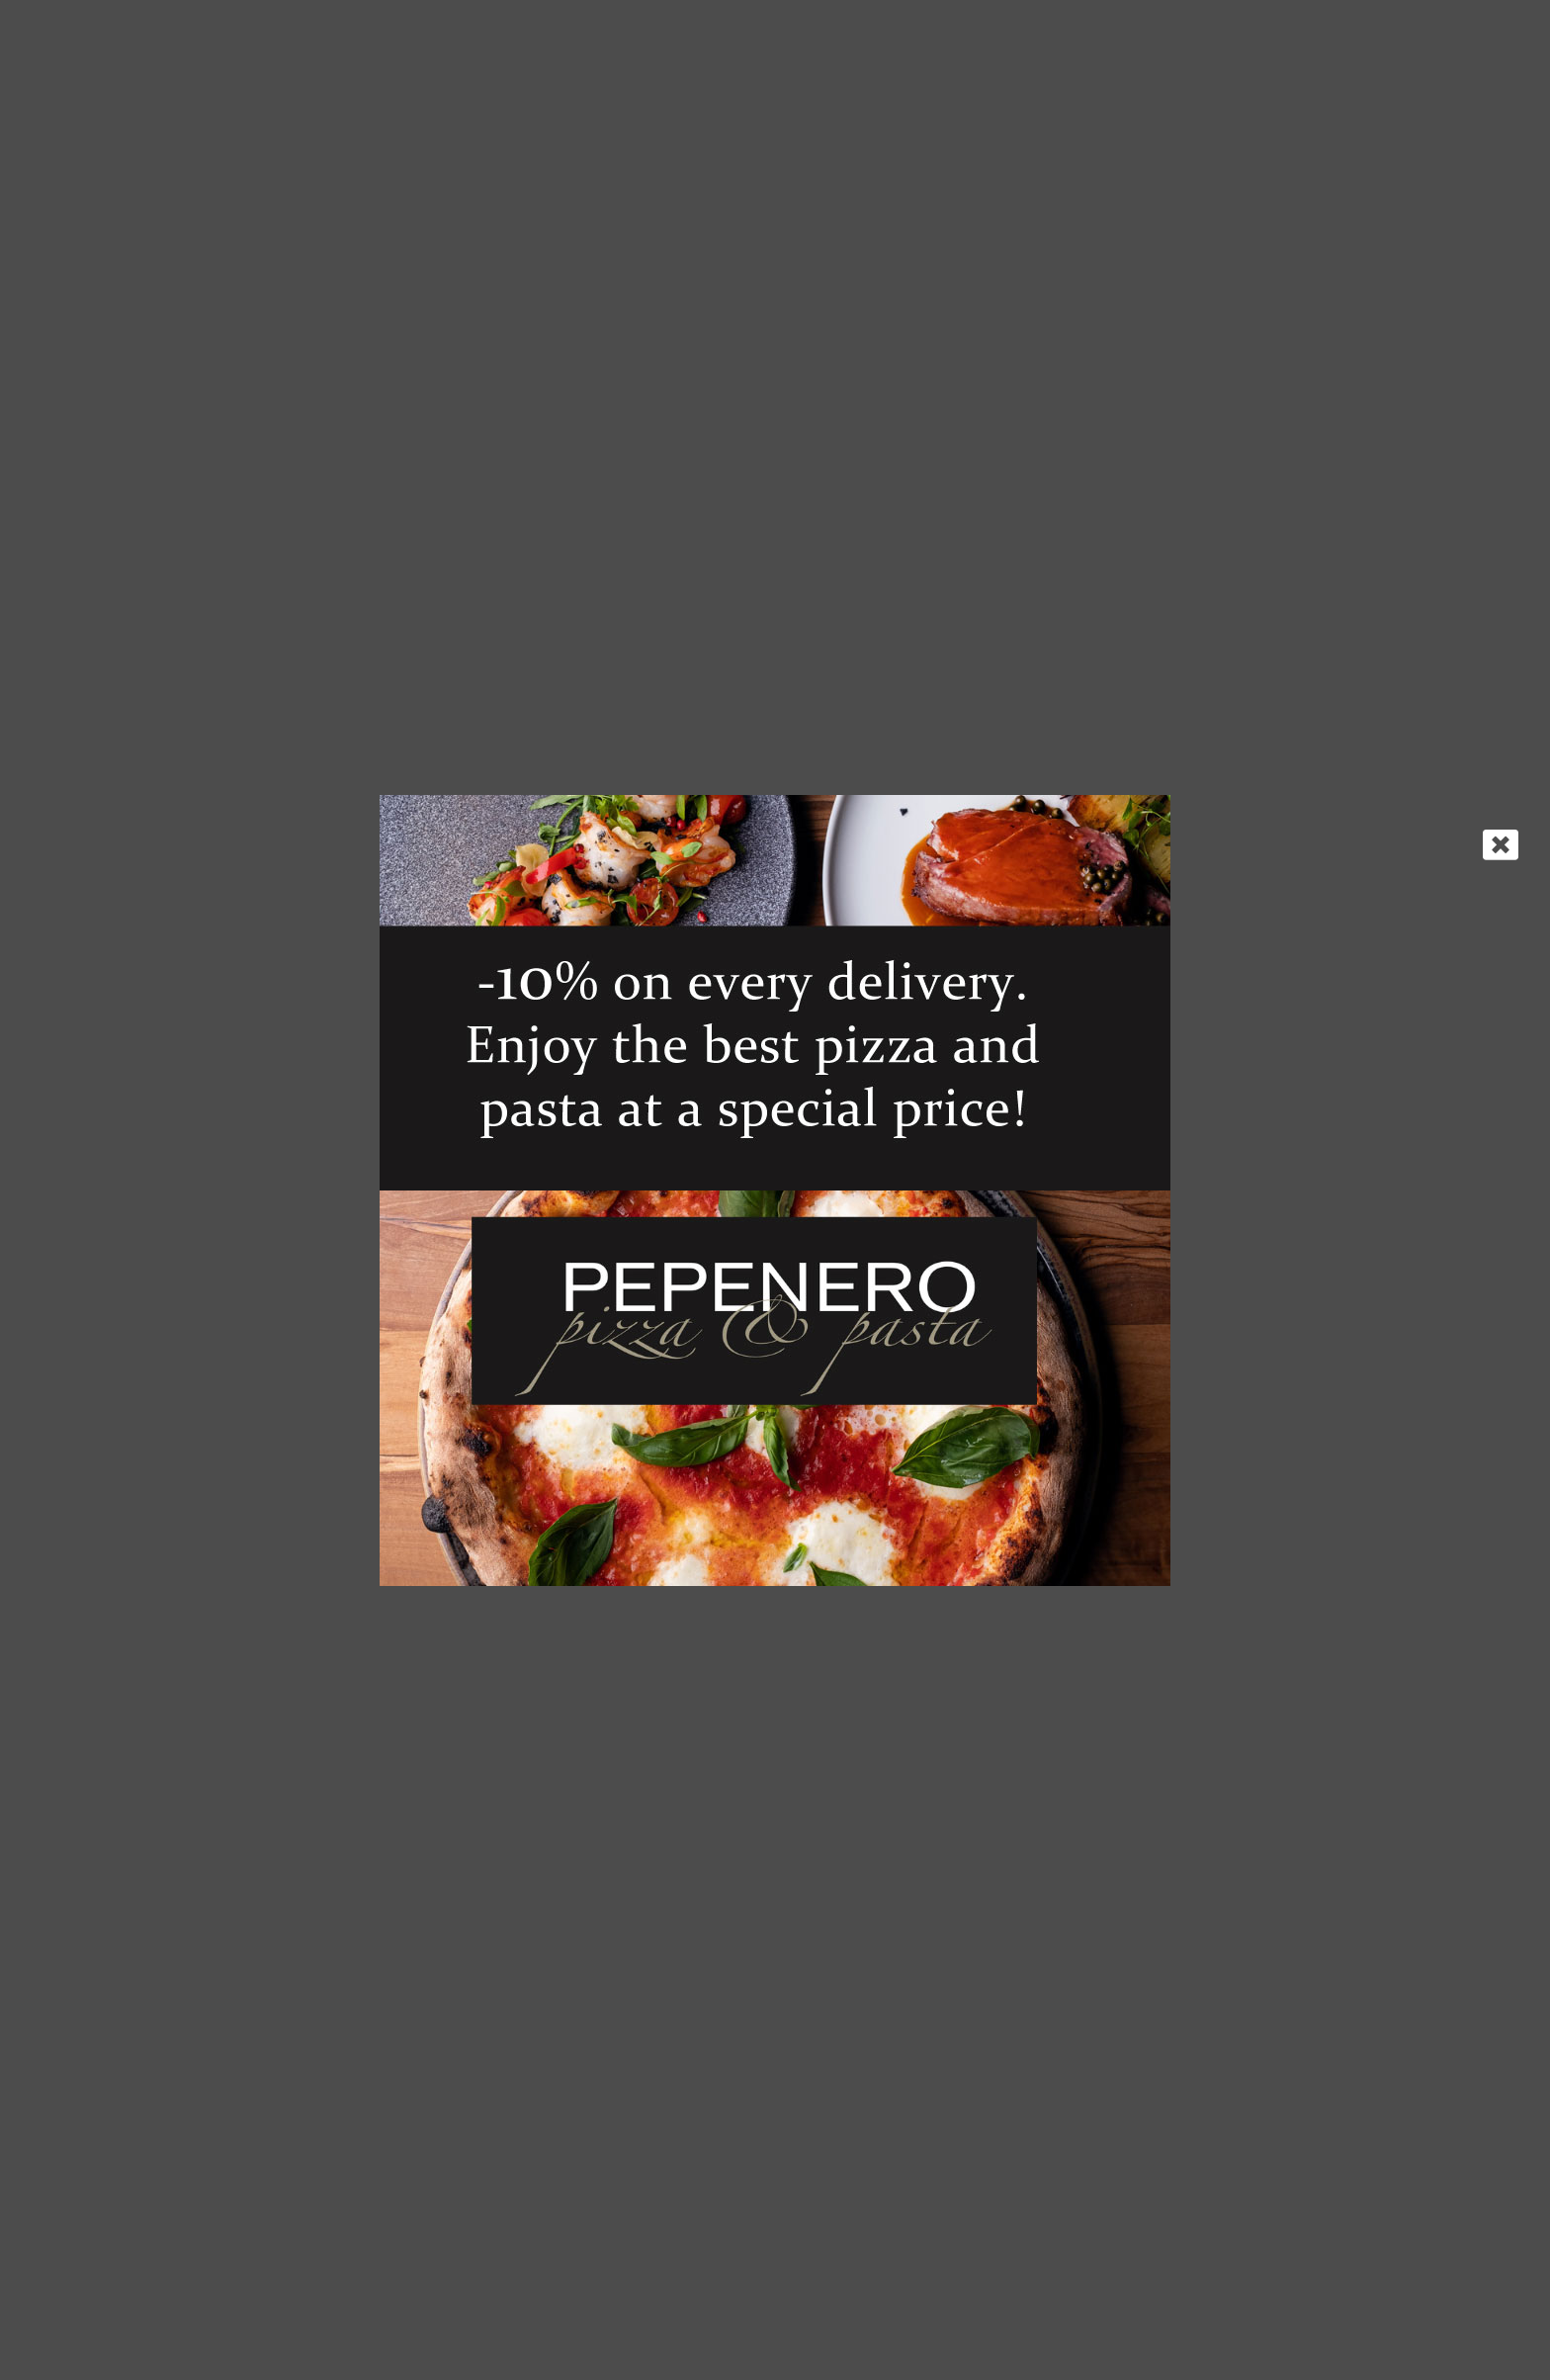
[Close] (1500, 844)
